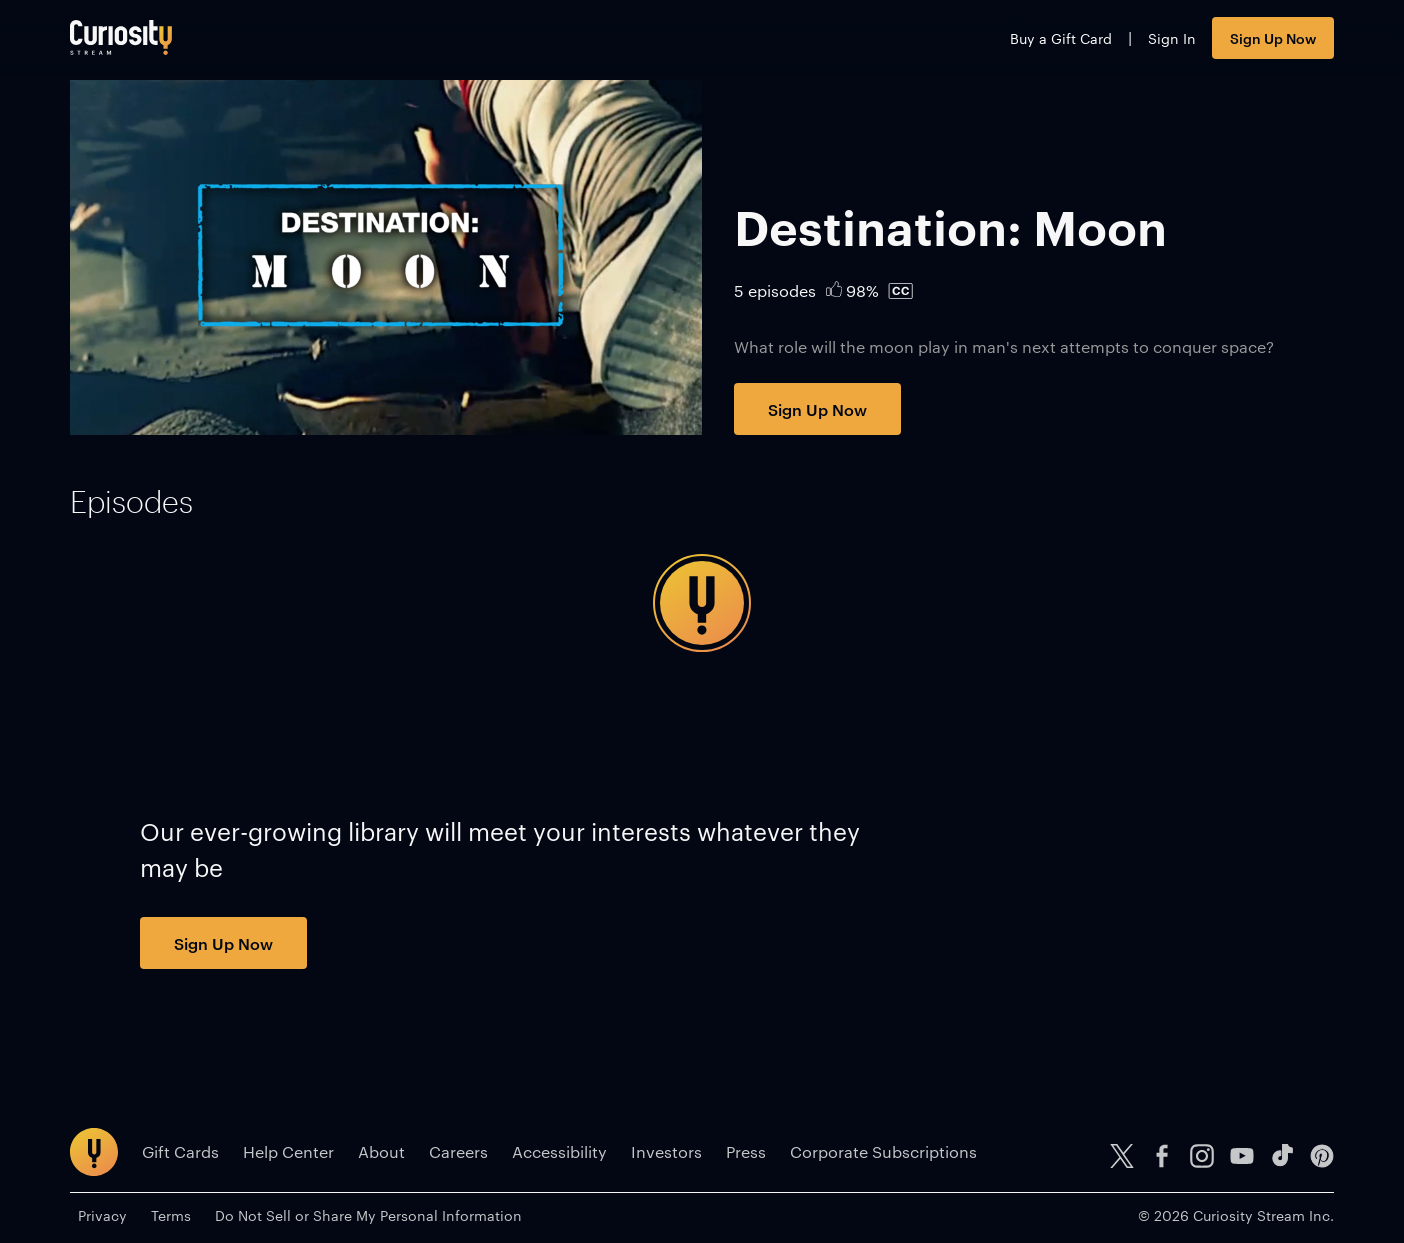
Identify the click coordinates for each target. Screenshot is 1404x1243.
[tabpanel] (702, 603)
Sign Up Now (1273, 37)
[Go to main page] (121, 37)
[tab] (131, 502)
